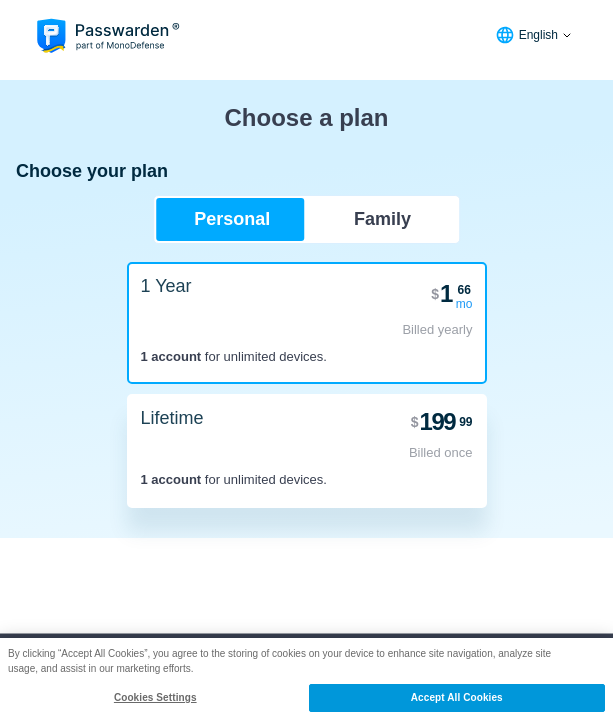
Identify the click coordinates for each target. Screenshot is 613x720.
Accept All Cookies (457, 697)
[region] (306, 679)
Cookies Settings (155, 697)
